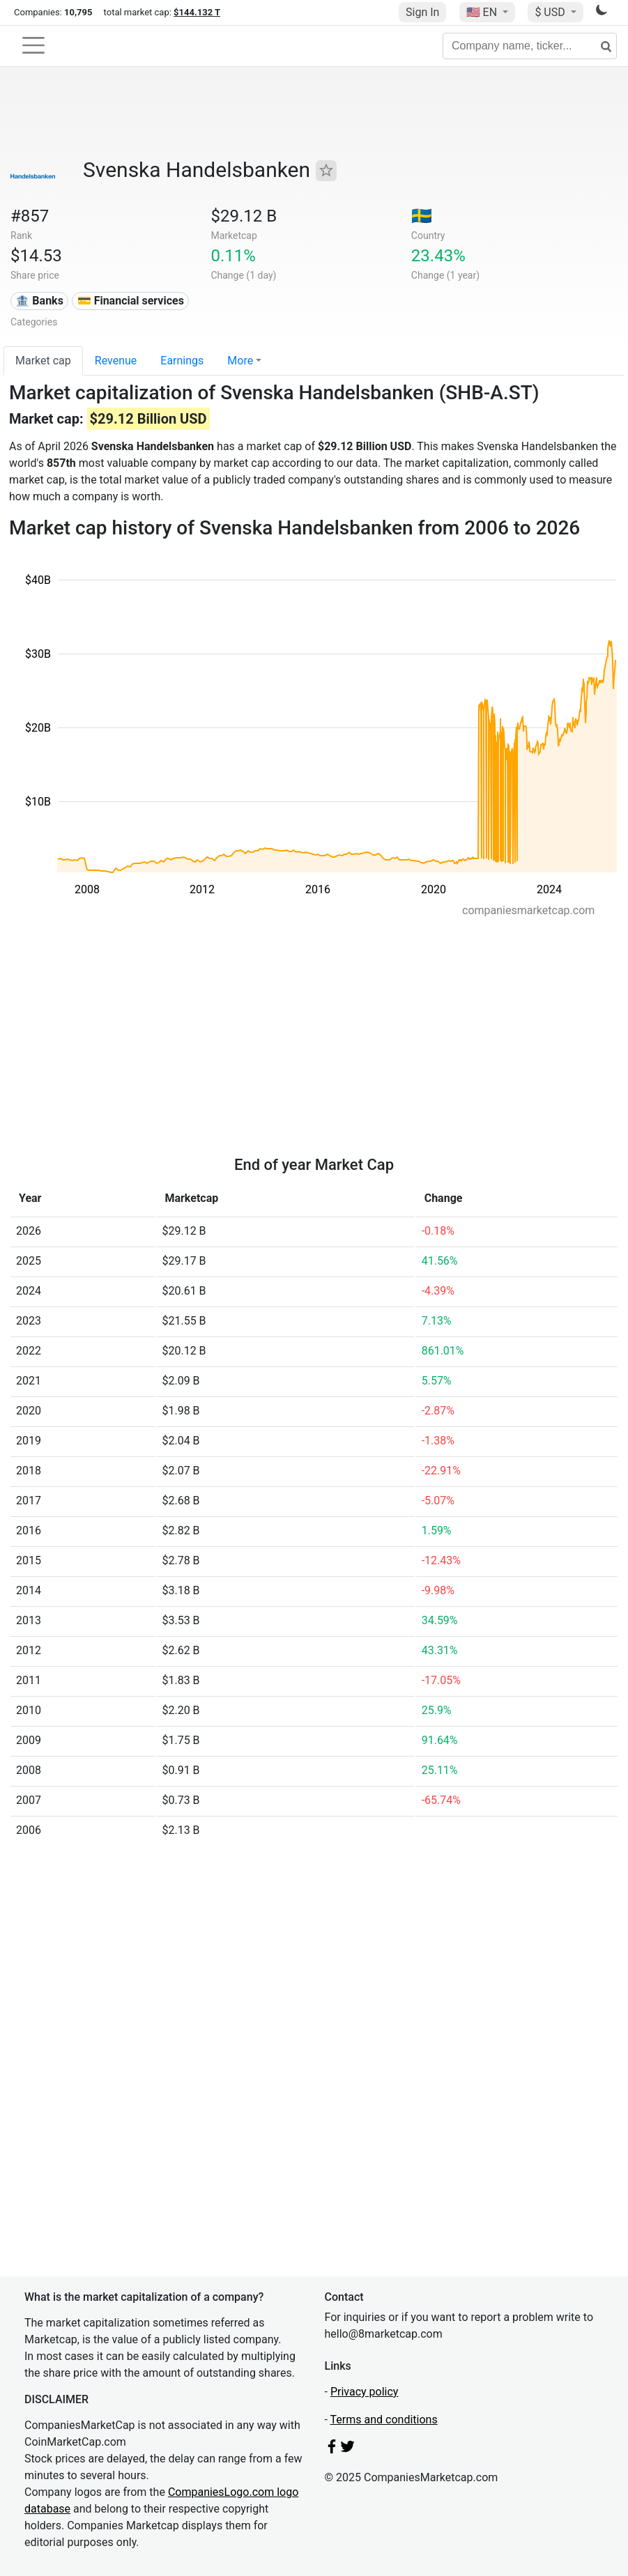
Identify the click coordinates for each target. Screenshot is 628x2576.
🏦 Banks (39, 300)
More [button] (240, 360)
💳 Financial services (130, 300)
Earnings (182, 360)
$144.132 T (197, 12)
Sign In (422, 12)
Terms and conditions (384, 2419)
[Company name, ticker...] (530, 46)
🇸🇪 (421, 216)
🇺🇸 (483, 12)
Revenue (116, 360)
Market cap (43, 360)
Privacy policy (364, 2391)
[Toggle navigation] (33, 45)
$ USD (551, 12)
